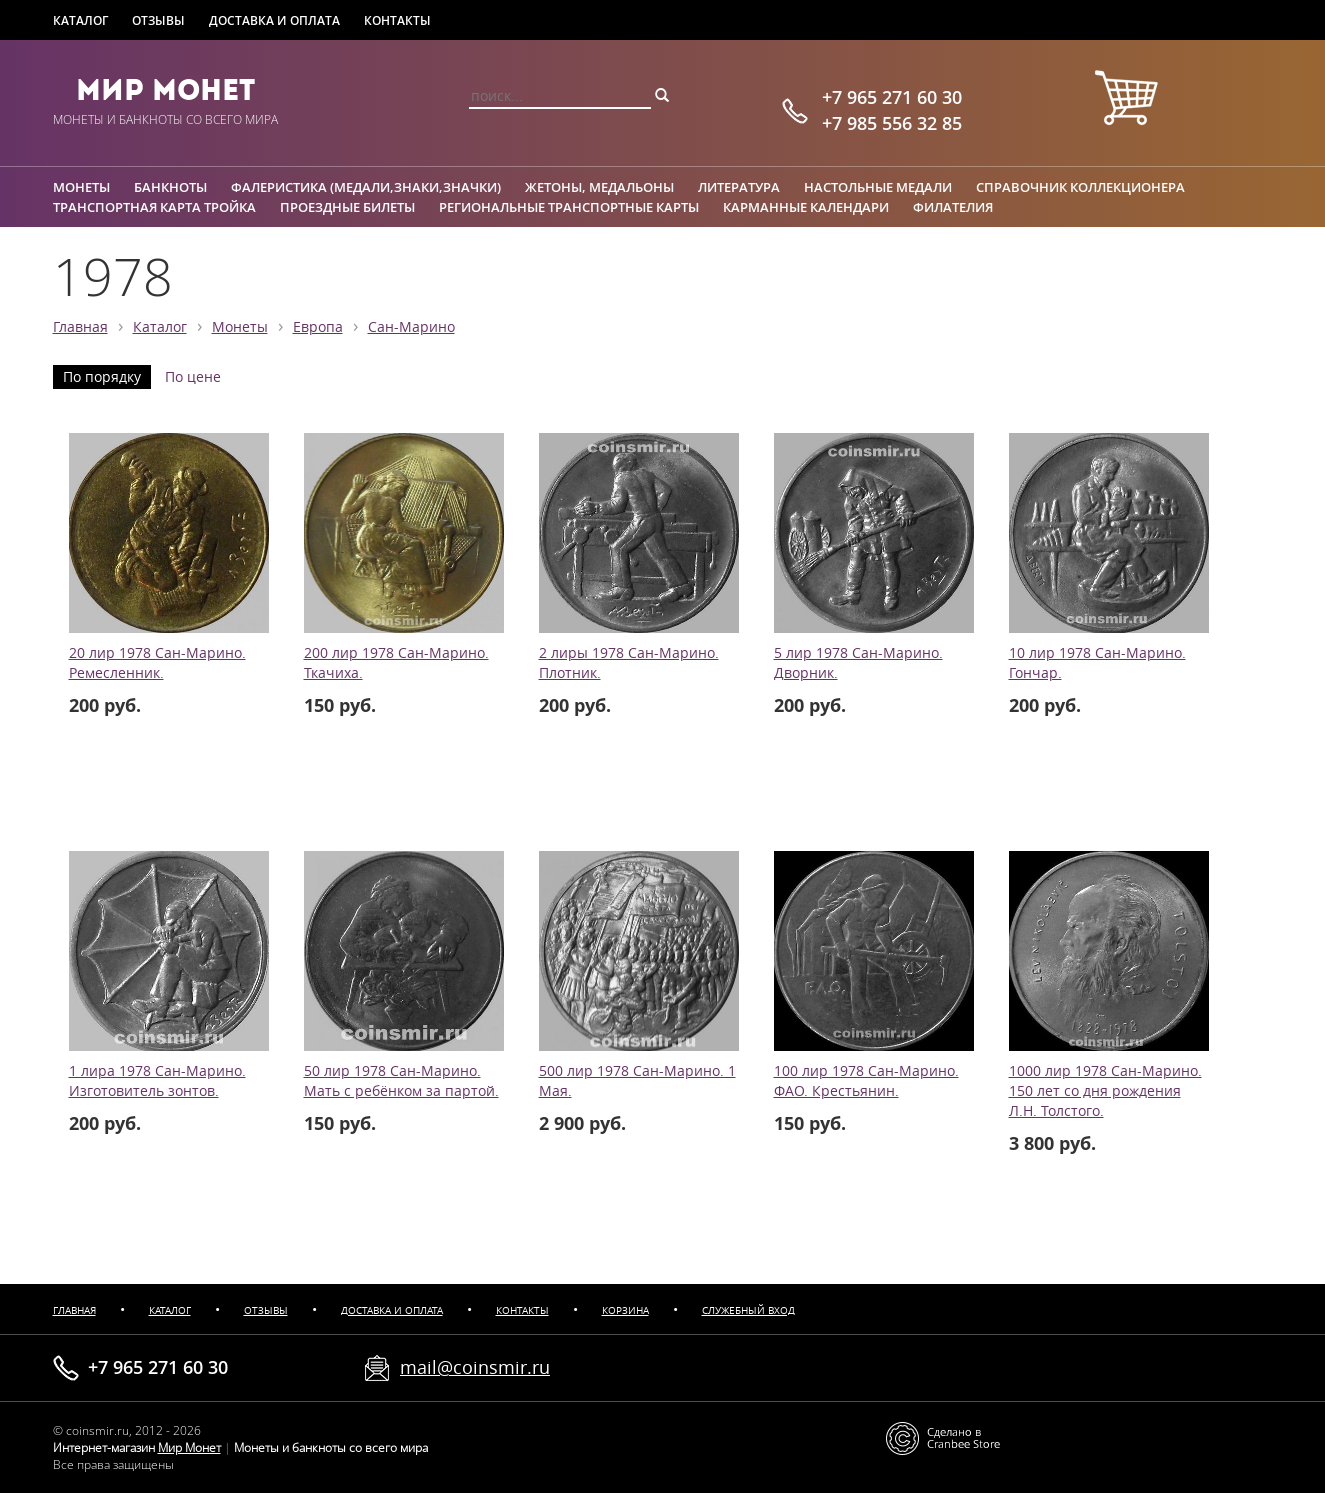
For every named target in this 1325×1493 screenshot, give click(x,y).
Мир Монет (165, 90)
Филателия (953, 207)
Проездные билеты (347, 207)
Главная (80, 327)
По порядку (102, 377)
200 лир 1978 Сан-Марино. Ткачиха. (396, 663)
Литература (739, 187)
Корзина (625, 1310)
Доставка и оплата (274, 20)
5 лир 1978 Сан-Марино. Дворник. (858, 663)
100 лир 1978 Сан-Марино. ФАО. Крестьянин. (866, 1081)
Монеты (81, 187)
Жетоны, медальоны (599, 187)
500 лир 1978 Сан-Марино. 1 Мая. (637, 1081)
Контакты (397, 20)
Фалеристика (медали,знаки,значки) (366, 187)
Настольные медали (878, 187)
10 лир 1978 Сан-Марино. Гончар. (1097, 663)
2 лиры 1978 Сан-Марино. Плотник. (629, 663)
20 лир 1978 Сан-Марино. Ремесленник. (157, 663)
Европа (318, 327)
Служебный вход (748, 1310)
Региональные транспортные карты (569, 207)
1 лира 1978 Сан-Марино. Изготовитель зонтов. (157, 1081)
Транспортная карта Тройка (154, 207)
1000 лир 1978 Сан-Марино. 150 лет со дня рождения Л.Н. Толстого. (1105, 1091)
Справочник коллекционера (1080, 187)
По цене (193, 377)
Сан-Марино (411, 327)
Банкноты (170, 187)
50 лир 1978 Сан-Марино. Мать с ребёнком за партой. (401, 1081)
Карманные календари (806, 207)
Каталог (80, 20)
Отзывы (158, 20)
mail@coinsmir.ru (475, 1367)
